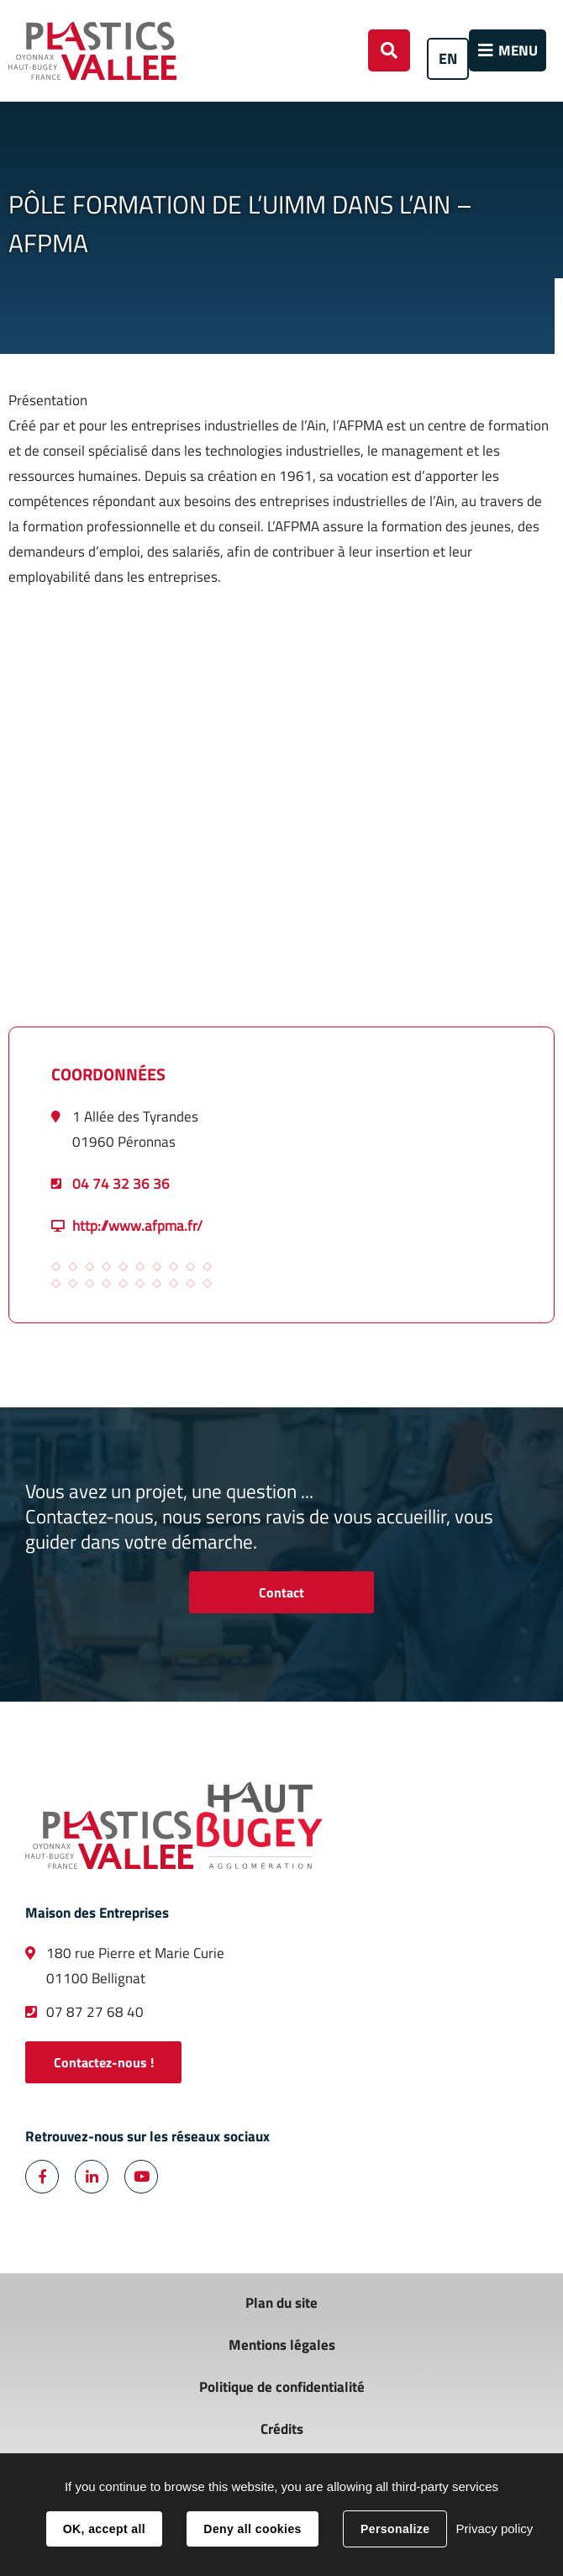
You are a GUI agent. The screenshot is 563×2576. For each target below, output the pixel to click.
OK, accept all (104, 2529)
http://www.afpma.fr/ (137, 1226)
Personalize (394, 2529)
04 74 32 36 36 (121, 1184)
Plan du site (281, 2303)
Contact (281, 1592)
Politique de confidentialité (282, 2387)
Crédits (281, 2429)
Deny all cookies (252, 2529)
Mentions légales (282, 2345)
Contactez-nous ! (104, 2062)
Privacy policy (495, 2528)
